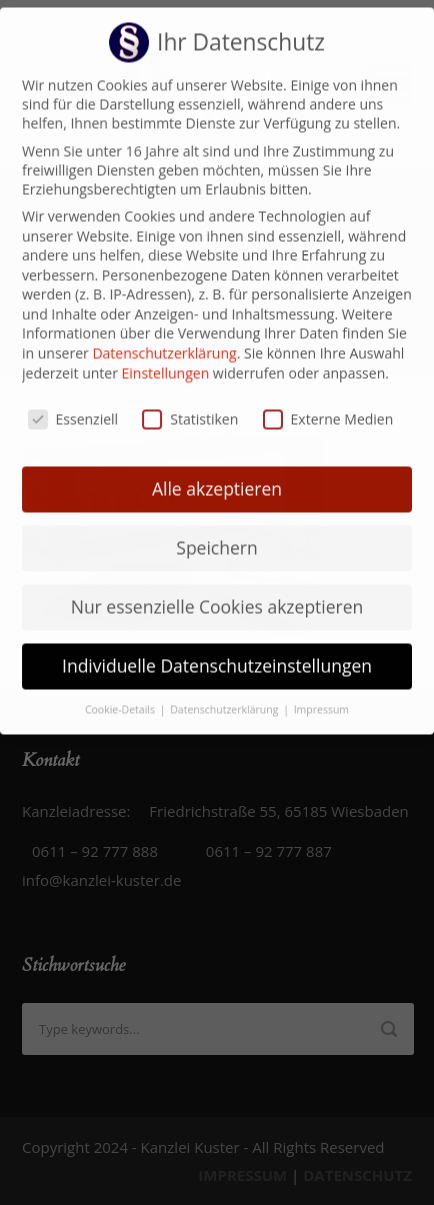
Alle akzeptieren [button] (217, 475)
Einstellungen (166, 359)
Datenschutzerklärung (164, 339)
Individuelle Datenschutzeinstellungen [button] (217, 652)
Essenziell (73, 404)
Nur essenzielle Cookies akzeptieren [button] (217, 593)
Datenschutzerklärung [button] (225, 696)
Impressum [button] (321, 696)
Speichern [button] (216, 534)
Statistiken (190, 404)
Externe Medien (328, 404)
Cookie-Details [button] (121, 696)
